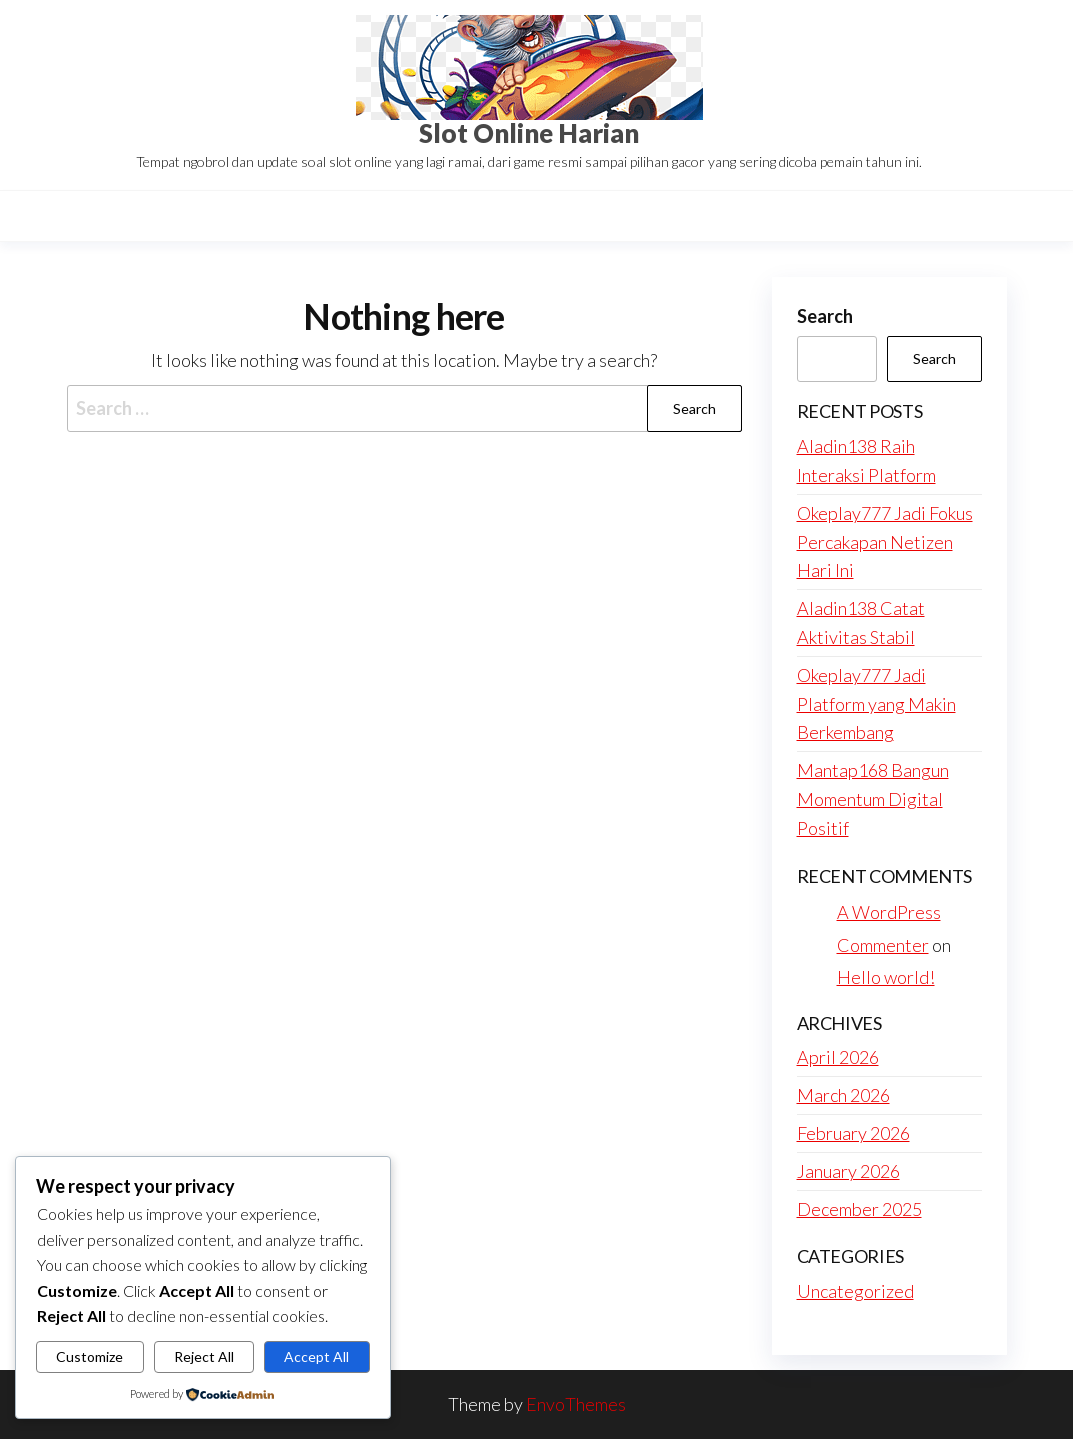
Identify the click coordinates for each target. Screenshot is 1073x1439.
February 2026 (853, 1133)
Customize (89, 1356)
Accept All (316, 1356)
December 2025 (859, 1209)
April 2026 (838, 1057)
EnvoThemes (576, 1404)
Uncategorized (855, 1291)
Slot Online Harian (529, 133)
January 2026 (848, 1171)
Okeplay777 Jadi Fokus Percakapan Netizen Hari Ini (885, 542)
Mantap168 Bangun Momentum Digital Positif (873, 799)
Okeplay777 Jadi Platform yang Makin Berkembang (876, 704)
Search (825, 316)
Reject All (204, 1356)
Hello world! (886, 977)
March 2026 (843, 1095)
